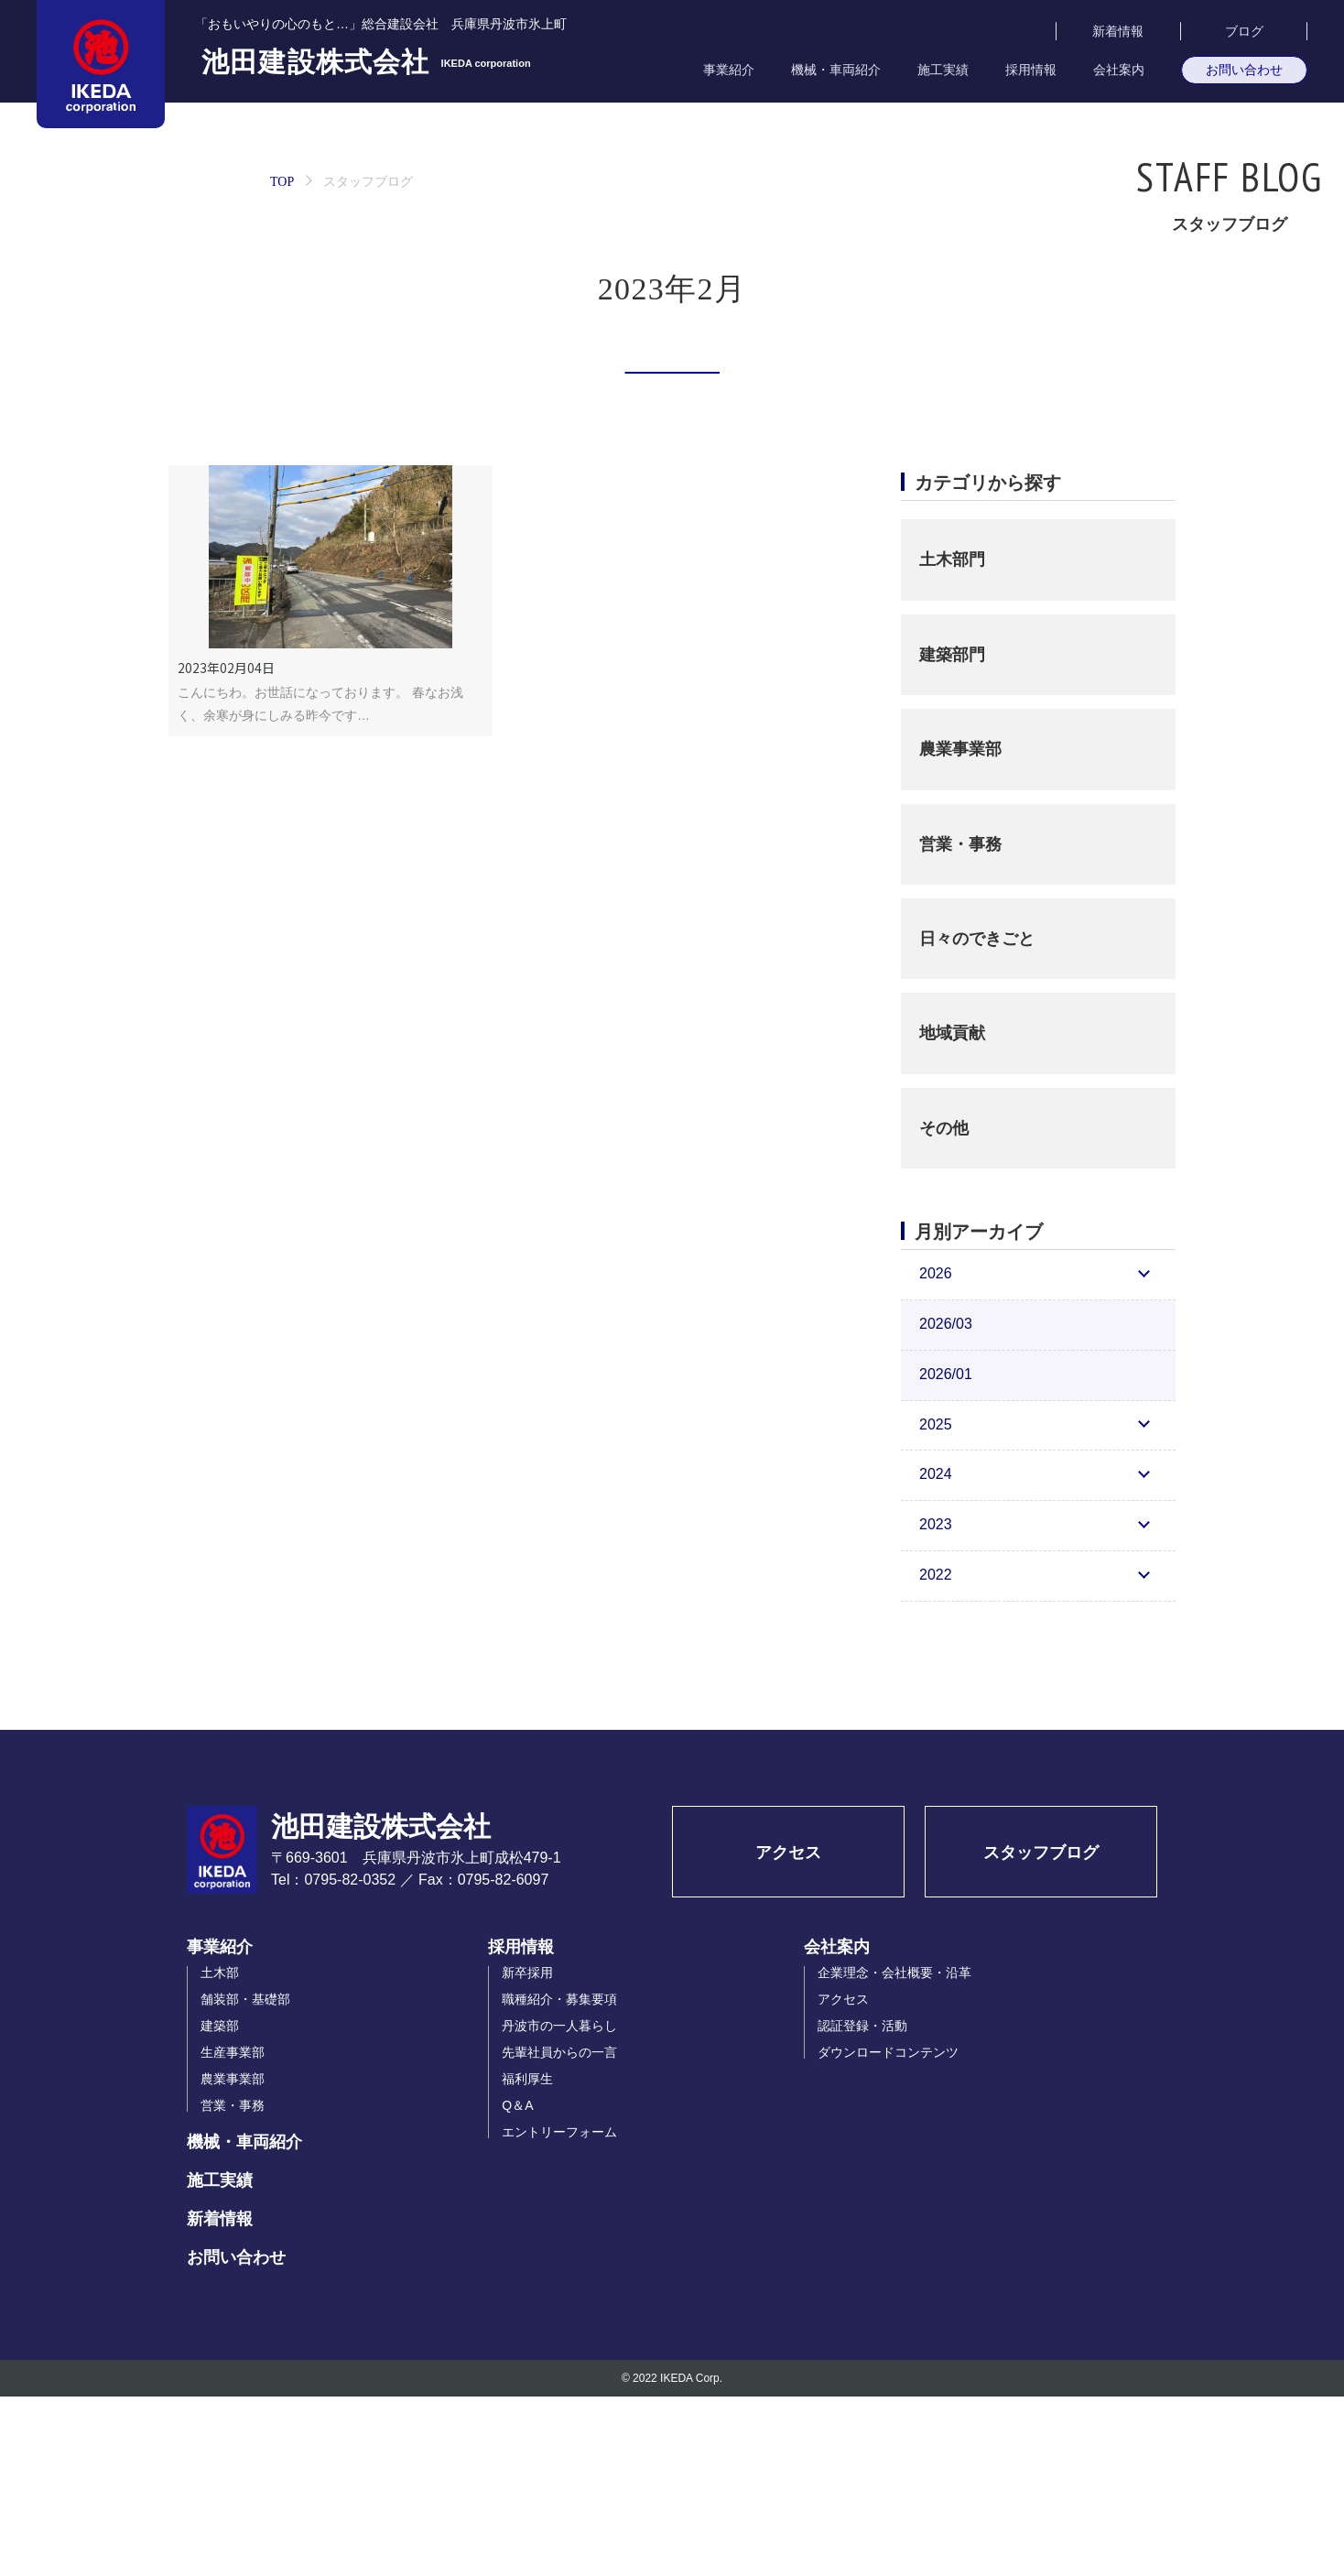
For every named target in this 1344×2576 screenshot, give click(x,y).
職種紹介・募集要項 (559, 2178)
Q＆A (517, 2284)
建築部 (220, 2205)
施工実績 (943, 69)
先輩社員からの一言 (559, 2231)
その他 (944, 1308)
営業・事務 (960, 1023)
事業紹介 (728, 69)
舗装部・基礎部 (245, 2178)
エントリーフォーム (559, 2311)
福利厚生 (527, 2258)
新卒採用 (527, 2152)
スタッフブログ (1041, 2032)
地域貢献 (952, 1212)
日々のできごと (977, 1118)
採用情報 (1031, 69)
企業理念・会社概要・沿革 (894, 2152)
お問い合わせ (1244, 69)
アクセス (788, 2032)
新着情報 (1117, 31)
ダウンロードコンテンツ (888, 2231)
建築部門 (952, 834)
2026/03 (945, 1503)
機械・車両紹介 (836, 69)
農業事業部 (960, 928)
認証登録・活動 (862, 2205)
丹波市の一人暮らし (559, 2205)
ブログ (1244, 31)
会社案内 (1118, 69)
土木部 (220, 2152)
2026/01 (945, 1553)
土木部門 (952, 739)
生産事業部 (233, 2231)
